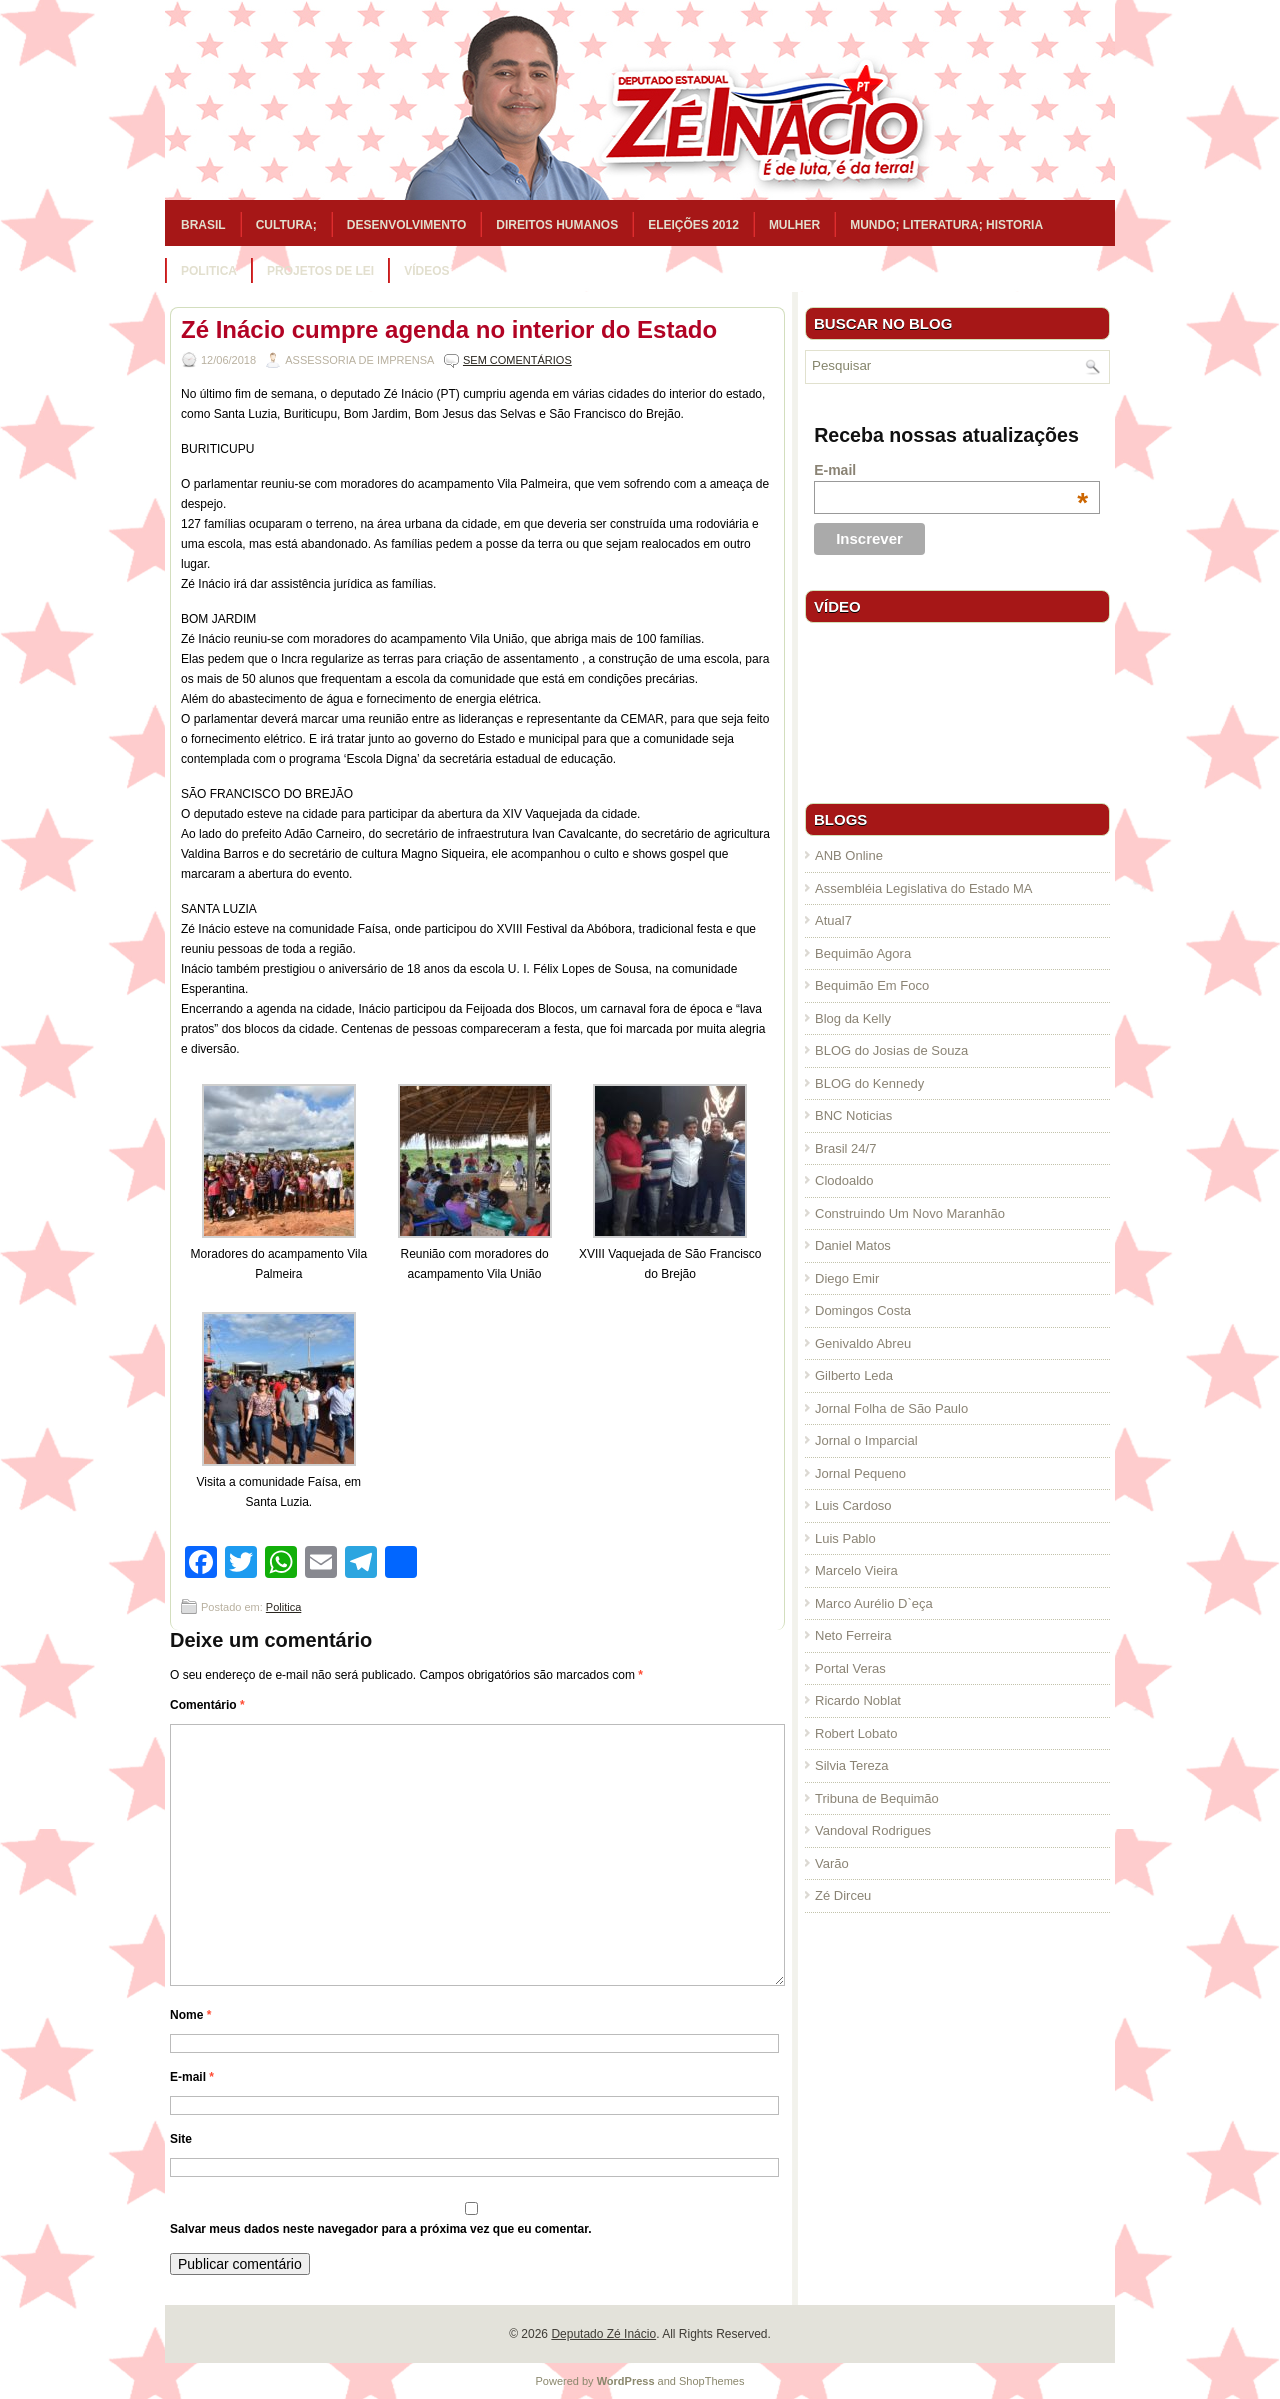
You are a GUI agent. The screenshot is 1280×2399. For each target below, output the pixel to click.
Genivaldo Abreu (863, 1343)
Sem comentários (517, 360)
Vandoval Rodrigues (873, 1830)
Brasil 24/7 (845, 1148)
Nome (190, 2015)
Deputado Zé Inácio (603, 2334)
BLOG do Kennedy (869, 1083)
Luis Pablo (845, 1538)
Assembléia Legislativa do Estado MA (924, 888)
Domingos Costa (863, 1310)
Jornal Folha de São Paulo (891, 1408)
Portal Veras (850, 1668)
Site (181, 2139)
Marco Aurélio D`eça (874, 1603)
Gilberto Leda (854, 1375)
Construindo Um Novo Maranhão (910, 1213)
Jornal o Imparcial (866, 1440)
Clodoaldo (844, 1180)
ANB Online (849, 855)
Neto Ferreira (853, 1635)
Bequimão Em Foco (872, 985)
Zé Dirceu (843, 1895)
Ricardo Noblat (858, 1700)
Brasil (203, 225)
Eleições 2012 (693, 225)
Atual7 (833, 920)
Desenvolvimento (407, 225)
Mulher (794, 225)
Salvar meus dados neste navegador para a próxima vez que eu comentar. (381, 2229)
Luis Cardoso (853, 1505)
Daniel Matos (853, 1245)
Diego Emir (847, 1278)
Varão (832, 1863)
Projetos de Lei (320, 271)
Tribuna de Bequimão (877, 1798)
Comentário (207, 1705)
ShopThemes (711, 2381)
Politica (209, 271)
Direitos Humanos (557, 225)
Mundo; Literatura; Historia (946, 225)
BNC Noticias (853, 1115)
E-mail (192, 2077)
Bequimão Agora (863, 953)
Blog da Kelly (853, 1018)
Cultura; (286, 225)
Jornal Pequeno (860, 1473)
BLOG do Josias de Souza (891, 1050)
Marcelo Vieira (856, 1570)
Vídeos (426, 271)
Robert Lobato (856, 1733)
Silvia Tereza (851, 1765)
